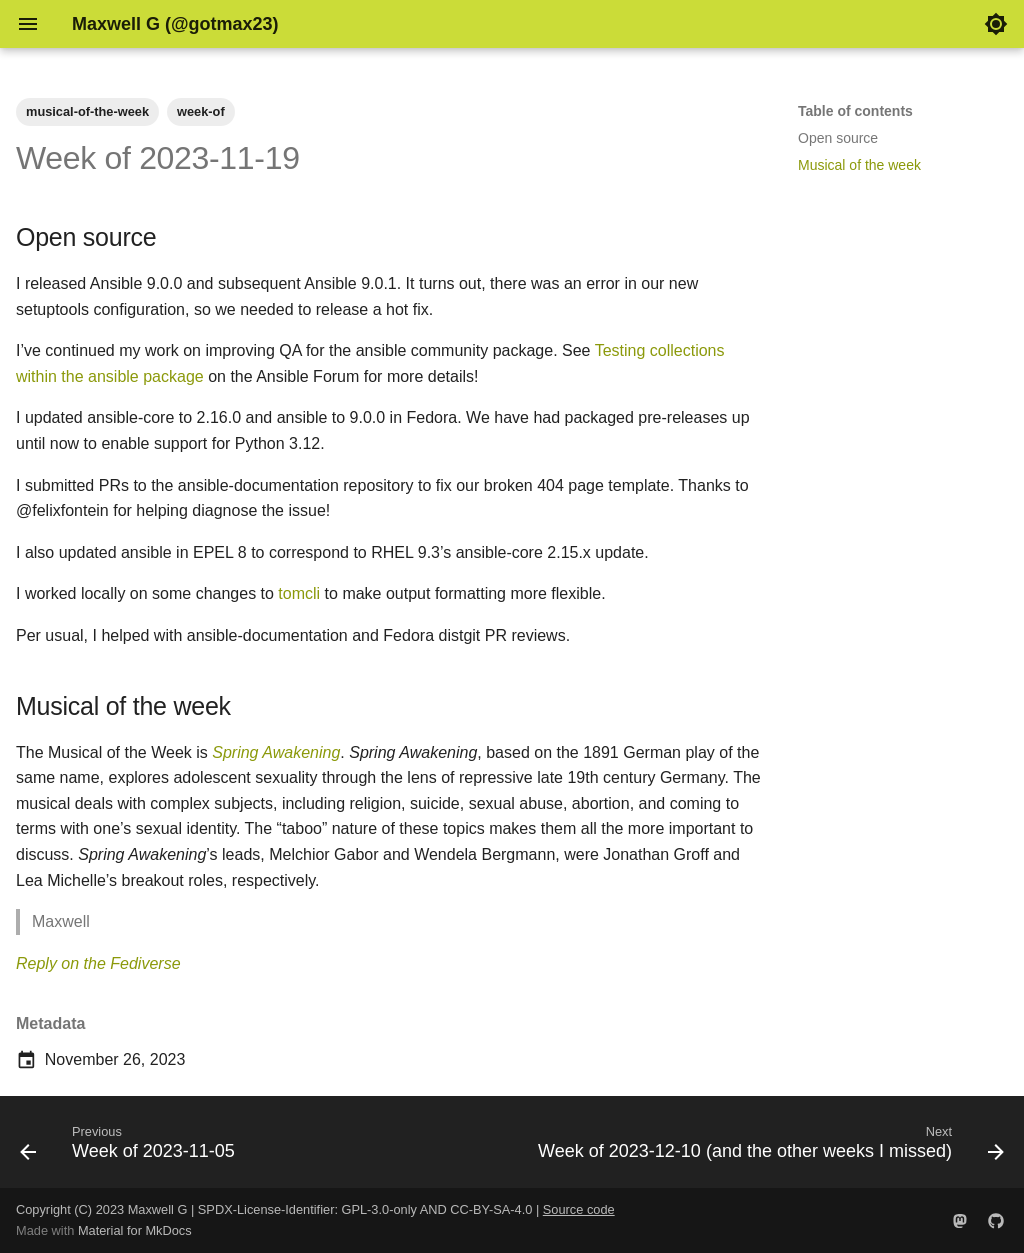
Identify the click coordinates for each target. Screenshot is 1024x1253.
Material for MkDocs (135, 1230)
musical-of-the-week (87, 111)
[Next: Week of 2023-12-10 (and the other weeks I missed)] (767, 1148)
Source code (579, 1209)
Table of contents (855, 111)
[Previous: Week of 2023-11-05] (130, 1148)
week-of (201, 111)
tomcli (299, 593)
